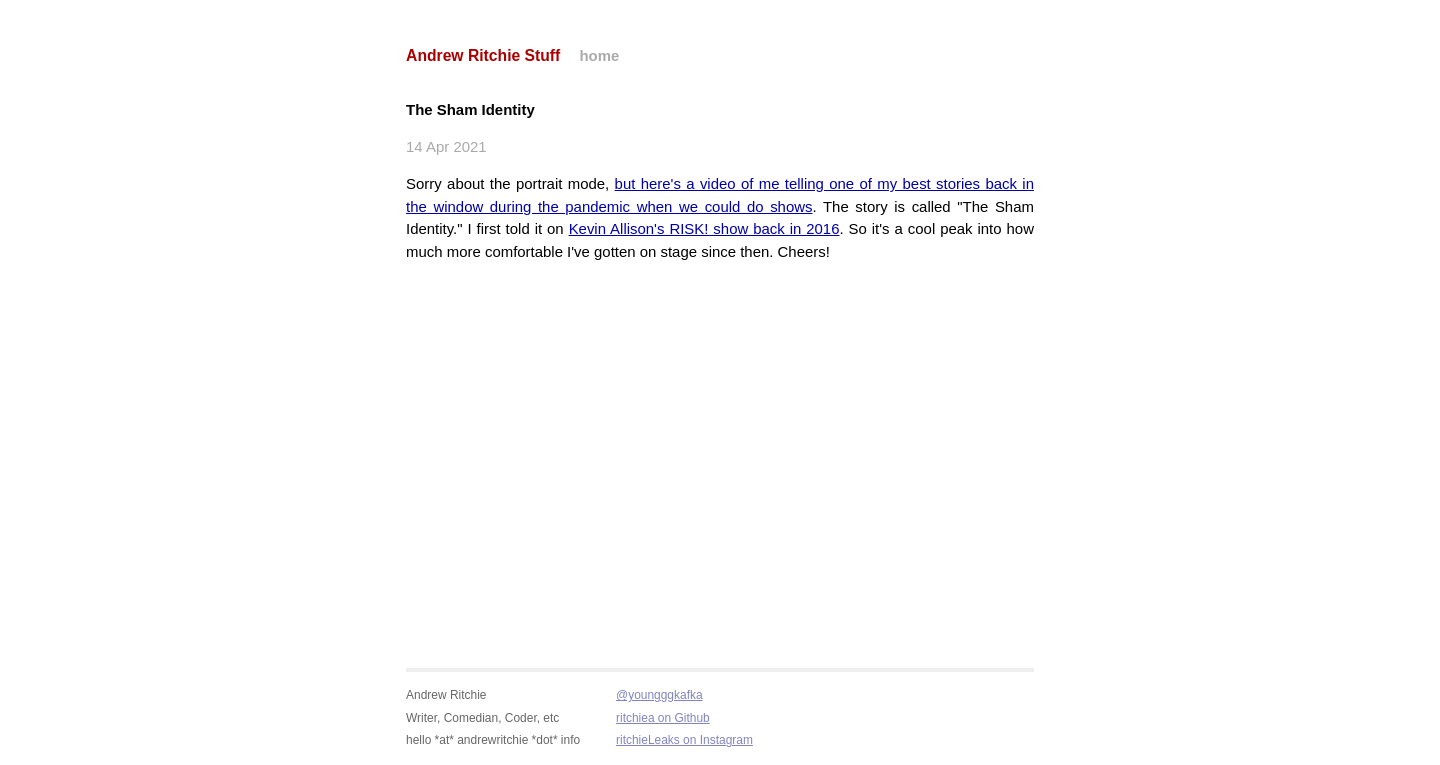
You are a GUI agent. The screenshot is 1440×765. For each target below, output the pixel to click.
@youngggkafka (659, 695)
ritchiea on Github (663, 718)
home (599, 55)
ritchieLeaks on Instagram (684, 740)
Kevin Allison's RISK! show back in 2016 (704, 228)
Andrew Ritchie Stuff (483, 55)
